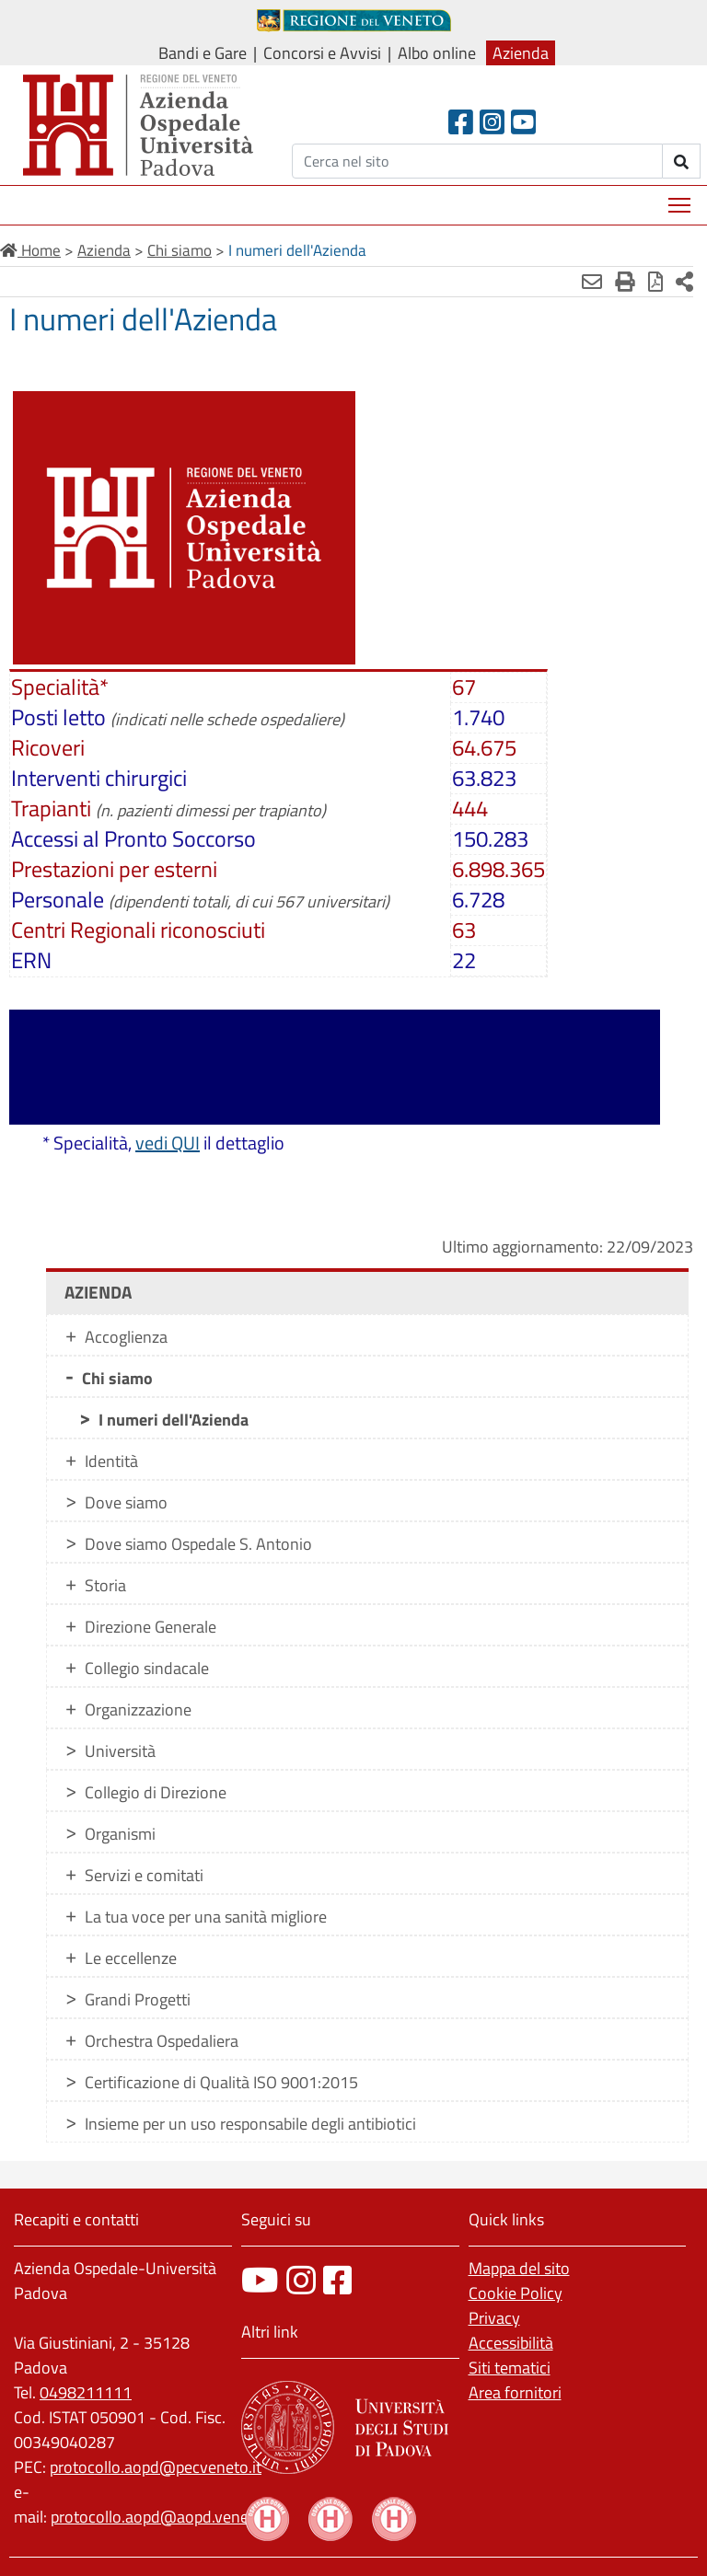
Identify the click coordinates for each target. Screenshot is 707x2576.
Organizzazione (138, 1709)
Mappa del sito (519, 2268)
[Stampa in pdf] (655, 281)
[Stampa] (625, 281)
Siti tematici (510, 2367)
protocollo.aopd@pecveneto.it (155, 2467)
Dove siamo (126, 1502)
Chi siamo (117, 1378)
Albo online (437, 52)
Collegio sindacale (147, 1668)
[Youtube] (523, 122)
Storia (105, 1585)
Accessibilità (511, 2342)
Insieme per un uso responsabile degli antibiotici (250, 2123)
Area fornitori (515, 2392)
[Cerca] (477, 161)
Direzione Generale (150, 1626)
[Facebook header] (460, 122)
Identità (111, 1461)
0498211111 (86, 2392)
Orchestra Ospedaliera (161, 2040)
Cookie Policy (515, 2293)
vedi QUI (167, 1142)
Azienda (521, 52)
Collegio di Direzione (155, 1792)
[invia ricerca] (682, 161)
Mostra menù (680, 198)
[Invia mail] (592, 281)
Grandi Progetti (138, 1999)
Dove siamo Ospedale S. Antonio (198, 1543)
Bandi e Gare (202, 52)
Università (120, 1751)
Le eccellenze (131, 1958)
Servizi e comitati (144, 1875)
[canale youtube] (260, 2280)
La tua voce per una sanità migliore (206, 1916)
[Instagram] (492, 122)
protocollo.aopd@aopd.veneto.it (163, 2516)
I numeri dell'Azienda (174, 1419)
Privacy (494, 2317)
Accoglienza (126, 1336)
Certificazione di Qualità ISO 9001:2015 (221, 2082)
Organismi (120, 1833)
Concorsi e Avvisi (322, 52)
